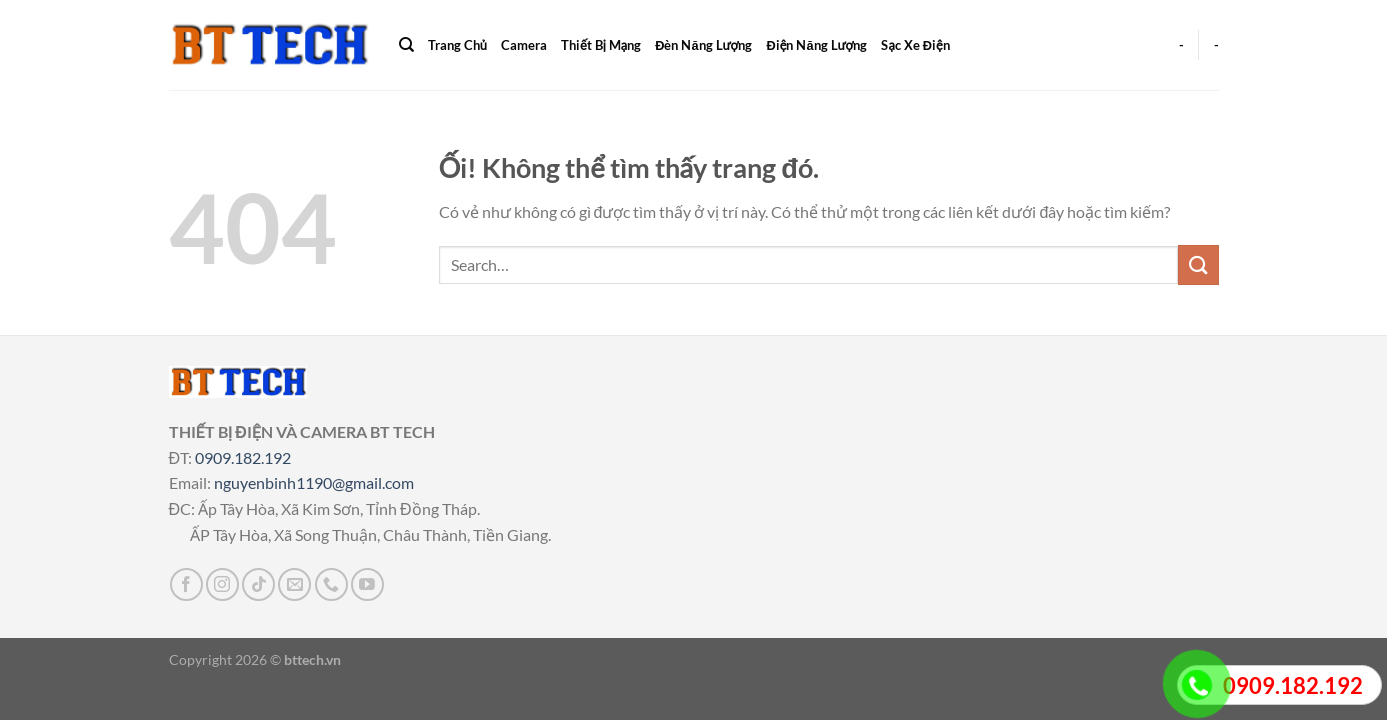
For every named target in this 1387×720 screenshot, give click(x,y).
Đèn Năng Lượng (703, 45)
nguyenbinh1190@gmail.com (314, 482)
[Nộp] (1198, 264)
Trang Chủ (457, 45)
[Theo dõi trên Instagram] (222, 584)
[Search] (406, 45)
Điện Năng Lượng (816, 45)
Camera (524, 45)
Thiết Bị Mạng (601, 45)
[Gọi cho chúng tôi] (331, 584)
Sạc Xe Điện (915, 45)
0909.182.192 (243, 457)
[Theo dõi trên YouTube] (367, 584)
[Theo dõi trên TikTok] (258, 584)
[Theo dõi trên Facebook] (186, 584)
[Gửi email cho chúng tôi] (294, 584)
